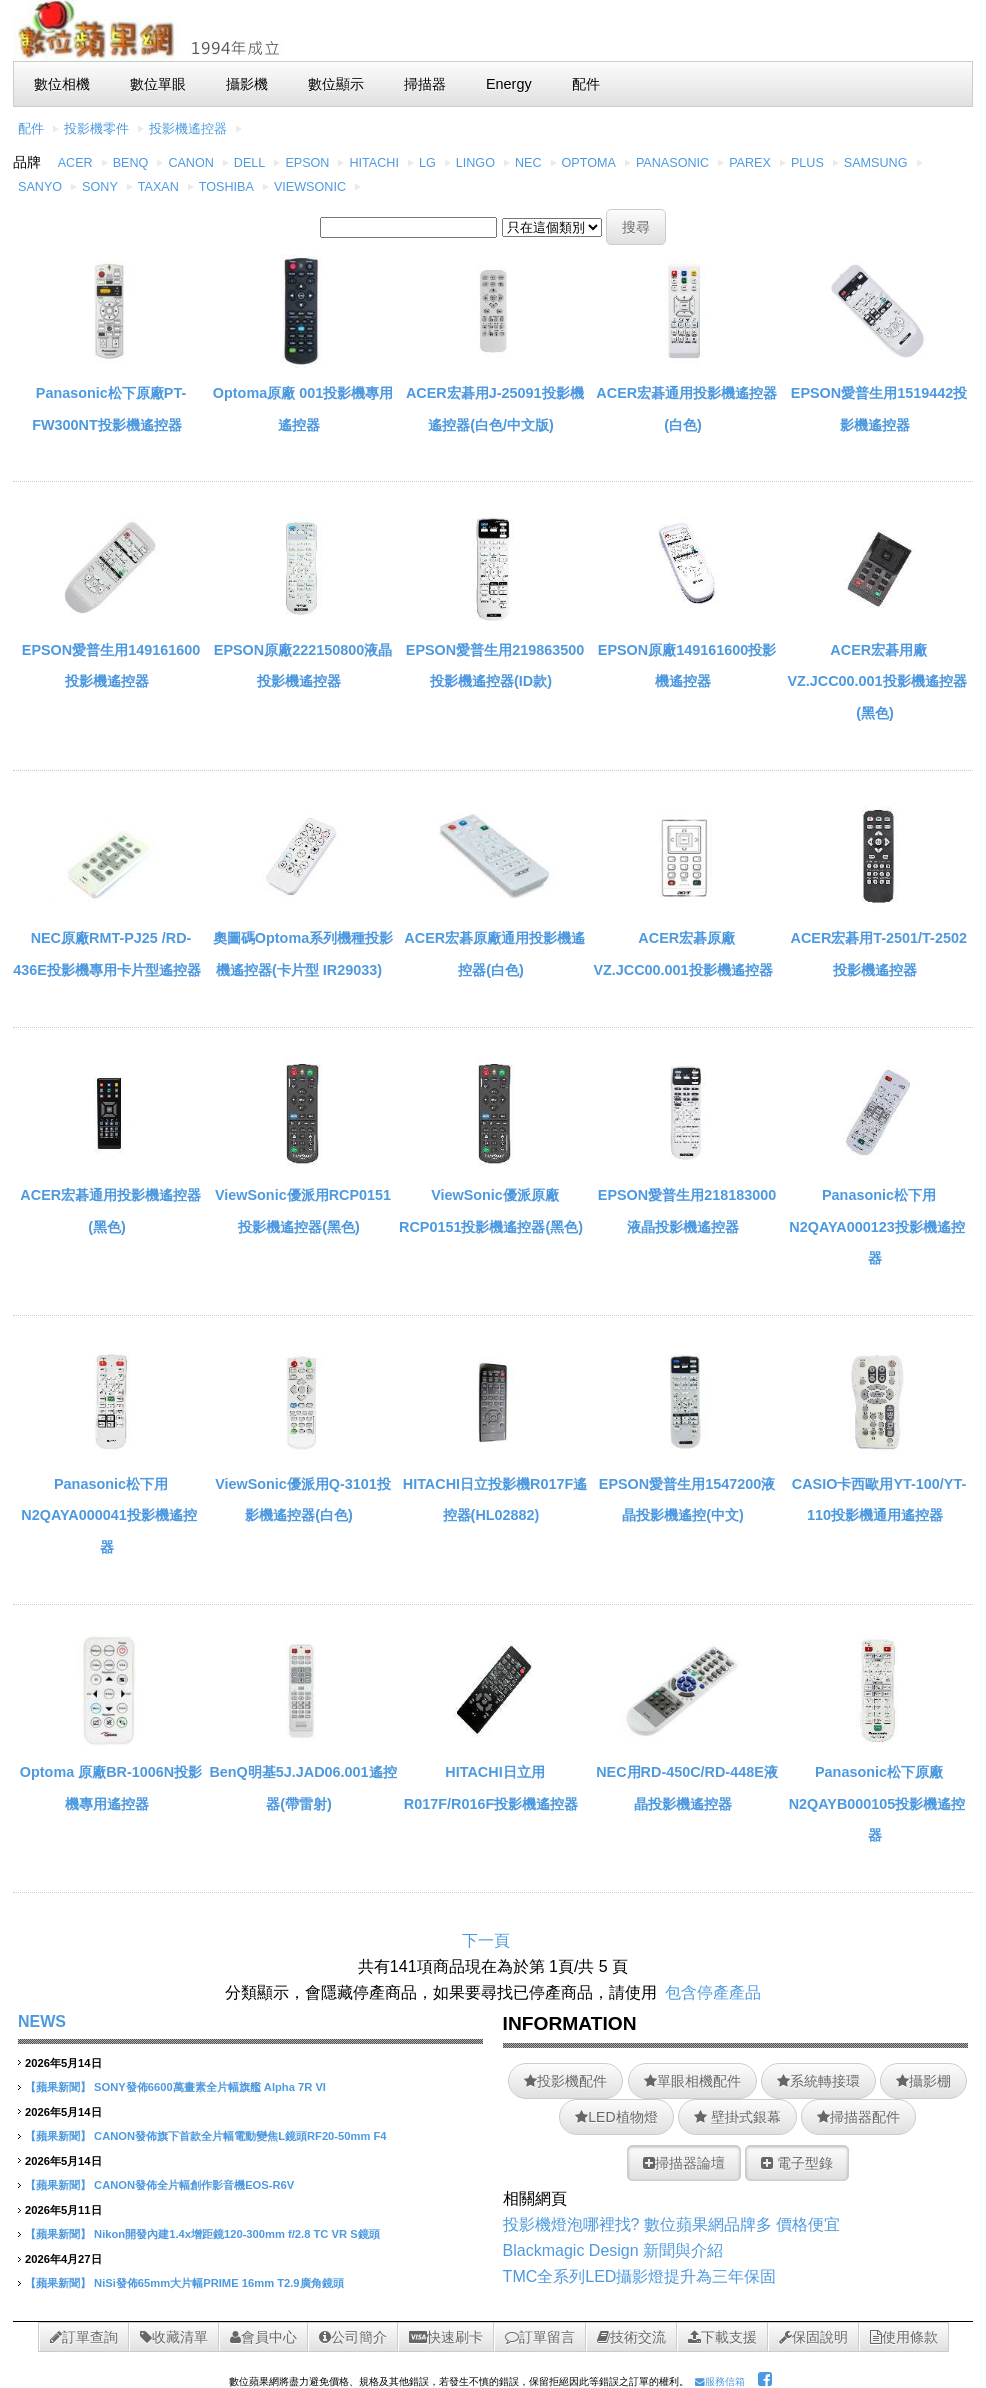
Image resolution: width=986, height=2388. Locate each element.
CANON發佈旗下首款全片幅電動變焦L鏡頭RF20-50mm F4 (240, 2136)
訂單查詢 (84, 2337)
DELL (250, 163)
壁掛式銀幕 (737, 2117)
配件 (31, 129)
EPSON (307, 163)
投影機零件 (96, 129)
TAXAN (158, 187)
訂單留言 (540, 2337)
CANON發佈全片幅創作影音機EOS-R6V (194, 2185)
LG (427, 163)
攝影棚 (923, 2081)
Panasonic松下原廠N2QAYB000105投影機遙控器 (877, 1803)
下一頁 (486, 1940)
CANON (190, 163)
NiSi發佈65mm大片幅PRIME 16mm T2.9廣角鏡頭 (218, 2283)
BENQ (131, 163)
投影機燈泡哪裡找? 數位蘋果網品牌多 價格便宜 (672, 2224)
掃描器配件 (858, 2117)
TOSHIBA (226, 187)
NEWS (42, 2021)
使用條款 (904, 2337)
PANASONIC (672, 163)
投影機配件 (565, 2081)
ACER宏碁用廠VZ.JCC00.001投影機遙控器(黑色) (876, 681)
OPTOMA (589, 163)
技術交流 (631, 2337)
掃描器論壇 (684, 2163)
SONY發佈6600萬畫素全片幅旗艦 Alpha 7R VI (210, 2087)
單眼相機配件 (692, 2081)
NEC (528, 163)
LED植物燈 (616, 2117)
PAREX (750, 163)
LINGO (475, 163)
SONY (100, 187)
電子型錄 (797, 2163)
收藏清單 (174, 2337)
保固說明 (813, 2337)
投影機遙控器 (188, 129)
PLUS (807, 163)
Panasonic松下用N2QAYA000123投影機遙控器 (876, 1226)
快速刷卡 (446, 2337)
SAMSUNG (876, 163)
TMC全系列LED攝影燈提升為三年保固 (640, 2276)
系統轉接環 (818, 2081)
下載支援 (722, 2337)
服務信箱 (720, 2381)
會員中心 (263, 2337)
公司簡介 (353, 2337)
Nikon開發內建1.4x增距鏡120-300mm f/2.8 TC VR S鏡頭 (237, 2234)
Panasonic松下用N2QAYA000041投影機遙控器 (108, 1515)
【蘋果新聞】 (58, 2087)
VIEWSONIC (310, 187)
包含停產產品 (713, 1992)
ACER (75, 163)
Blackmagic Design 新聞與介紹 (613, 2250)
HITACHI (373, 163)
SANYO (40, 187)
